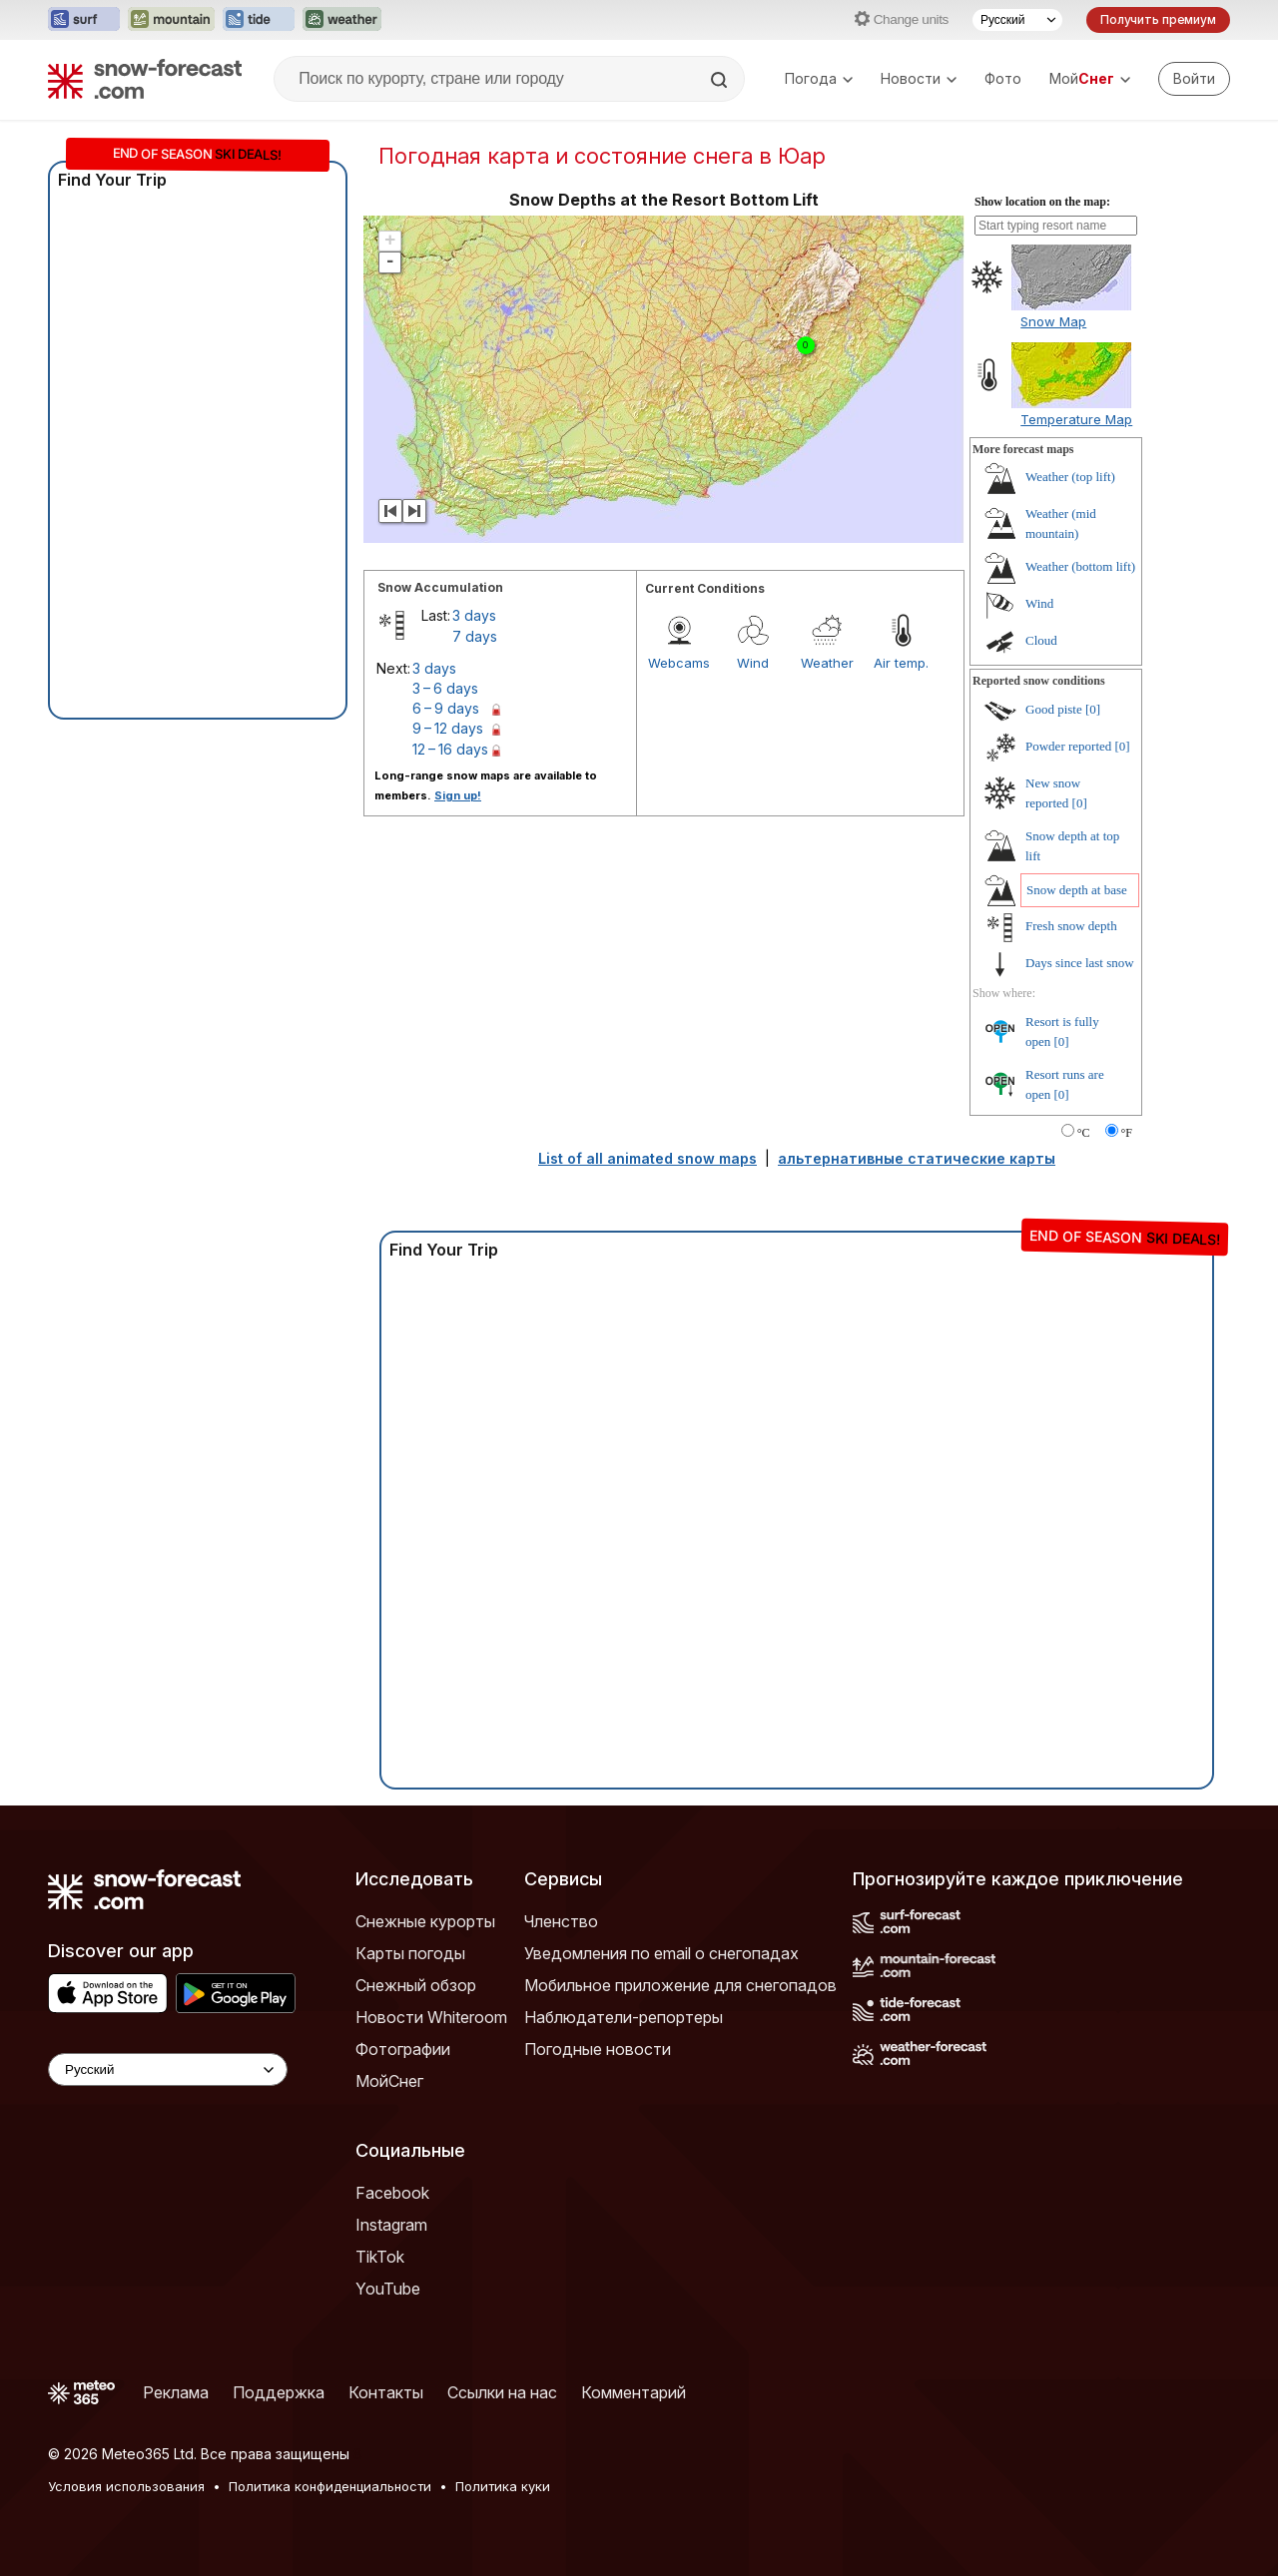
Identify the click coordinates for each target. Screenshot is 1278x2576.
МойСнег (389, 2081)
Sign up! (457, 795)
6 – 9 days (445, 708)
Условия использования (126, 2486)
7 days (474, 636)
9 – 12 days (447, 728)
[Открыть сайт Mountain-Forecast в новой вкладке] (171, 20)
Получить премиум (1158, 19)
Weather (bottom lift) (1080, 566)
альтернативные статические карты (916, 1158)
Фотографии (402, 2049)
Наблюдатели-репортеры (623, 2017)
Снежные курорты (425, 1921)
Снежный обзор (415, 1985)
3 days (474, 615)
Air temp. (901, 663)
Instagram (391, 2225)
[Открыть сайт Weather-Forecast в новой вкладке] (342, 20)
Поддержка (278, 2392)
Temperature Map (1076, 419)
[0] (1092, 709)
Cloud (1041, 640)
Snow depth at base (1076, 889)
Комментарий (633, 2392)
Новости (919, 78)
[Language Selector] (168, 2069)
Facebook (392, 2193)
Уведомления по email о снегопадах (661, 1953)
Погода (819, 78)
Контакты (385, 2392)
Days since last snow (1079, 962)
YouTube (387, 2289)
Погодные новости (597, 2049)
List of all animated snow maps (647, 1158)
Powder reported (1068, 746)
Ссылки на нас (502, 2392)
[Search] (721, 80)
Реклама (176, 2392)
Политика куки (502, 2486)
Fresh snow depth (1071, 925)
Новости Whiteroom (431, 2017)
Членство (561, 1921)
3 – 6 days (445, 688)
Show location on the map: (1042, 202)
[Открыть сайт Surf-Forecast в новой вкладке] (84, 20)
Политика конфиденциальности (330, 2486)
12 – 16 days (450, 749)
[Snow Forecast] (145, 79)
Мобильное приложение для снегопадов (680, 1985)
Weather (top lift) (1070, 476)
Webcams (679, 663)
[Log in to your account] (1194, 79)
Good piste (1053, 709)
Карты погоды (410, 1953)
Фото (1002, 78)
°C (1083, 1133)
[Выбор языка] (1017, 20)
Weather (827, 663)
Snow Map (1053, 321)
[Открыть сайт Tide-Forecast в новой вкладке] (259, 20)
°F (1126, 1133)
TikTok (379, 2257)
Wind (753, 663)
